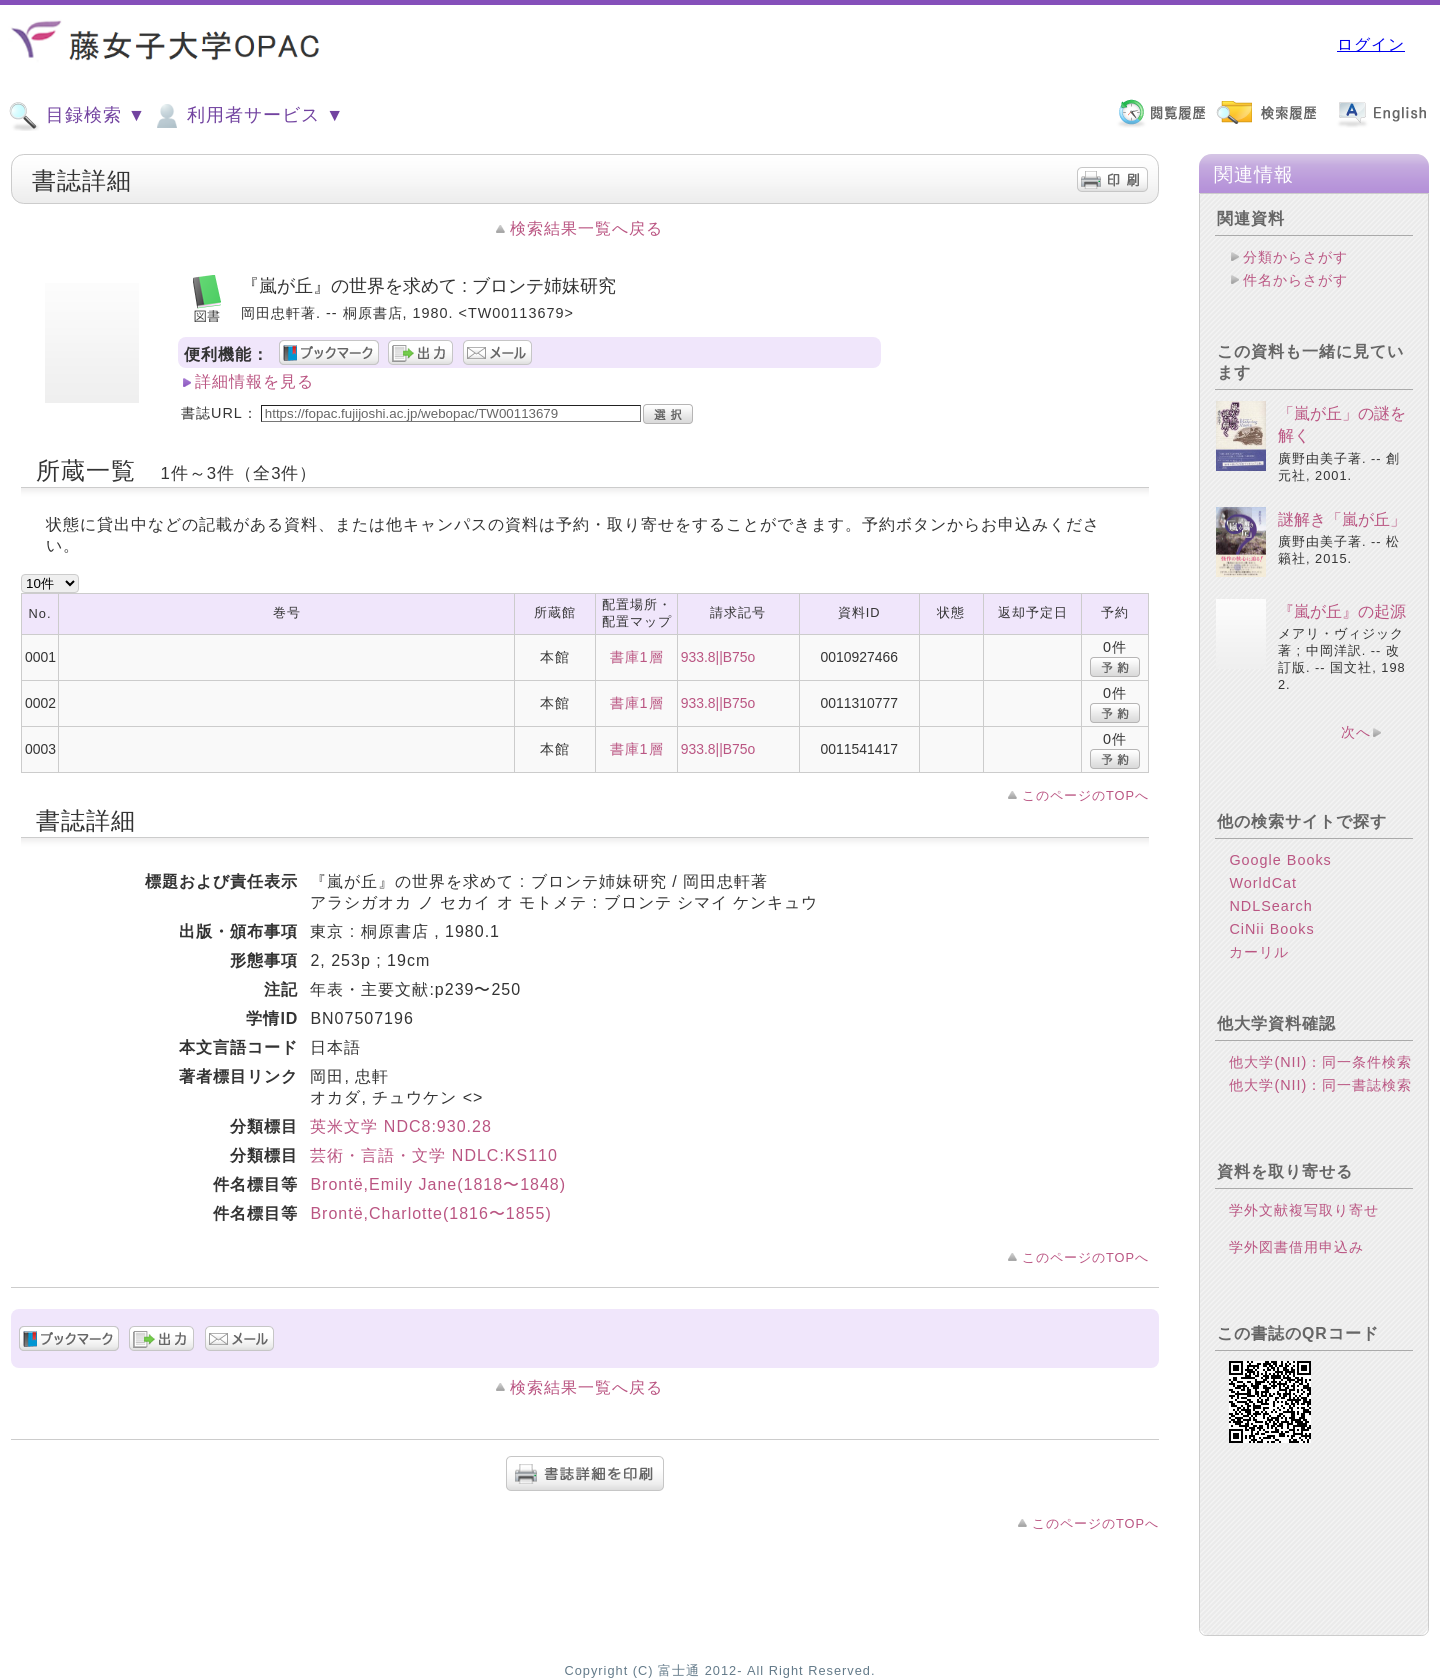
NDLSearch (1270, 906)
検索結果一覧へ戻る (586, 228)
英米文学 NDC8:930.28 (400, 1126)
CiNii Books (1271, 929)
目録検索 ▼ (77, 116)
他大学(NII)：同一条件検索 (1320, 1062)
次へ (1356, 732)
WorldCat (1263, 883)
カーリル (1259, 952)
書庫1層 (637, 657)
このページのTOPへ (1085, 795)
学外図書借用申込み (1296, 1247)
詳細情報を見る (254, 381)
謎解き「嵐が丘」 (1342, 519)
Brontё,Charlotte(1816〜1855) (430, 1213)
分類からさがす (1295, 257)
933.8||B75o (718, 657)
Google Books (1280, 860)
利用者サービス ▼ (247, 116)
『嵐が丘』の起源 (1342, 611)
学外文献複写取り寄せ (1304, 1210)
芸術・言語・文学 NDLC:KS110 (434, 1155)
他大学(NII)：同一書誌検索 (1320, 1085)
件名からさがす (1295, 280)
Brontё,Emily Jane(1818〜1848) (438, 1184)
